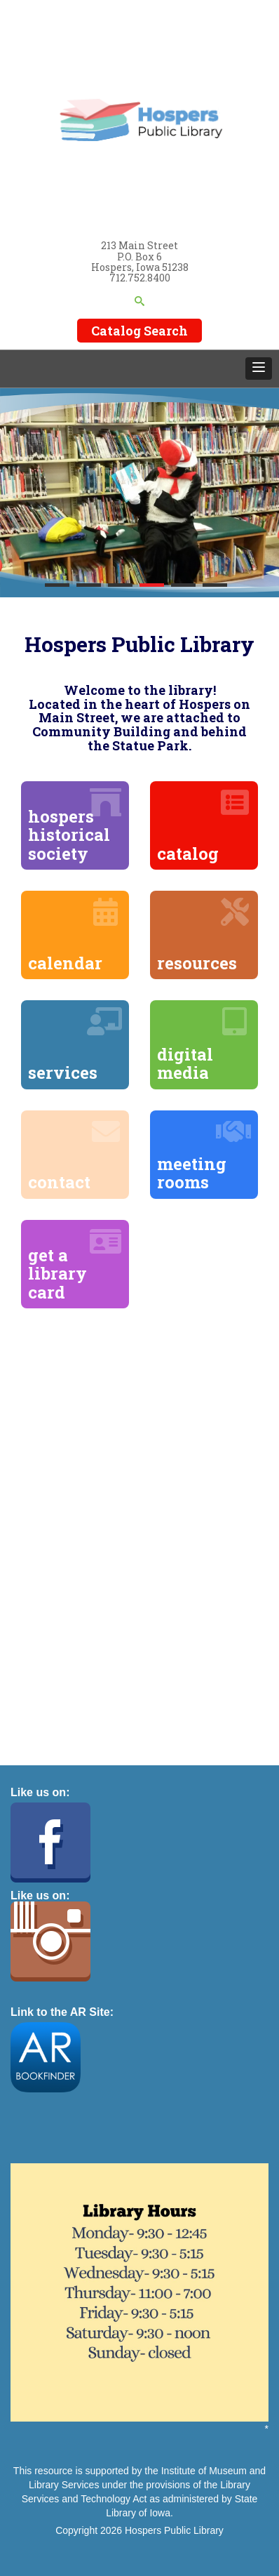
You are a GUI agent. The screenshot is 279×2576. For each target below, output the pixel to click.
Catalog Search (139, 330)
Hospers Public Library (174, 2530)
